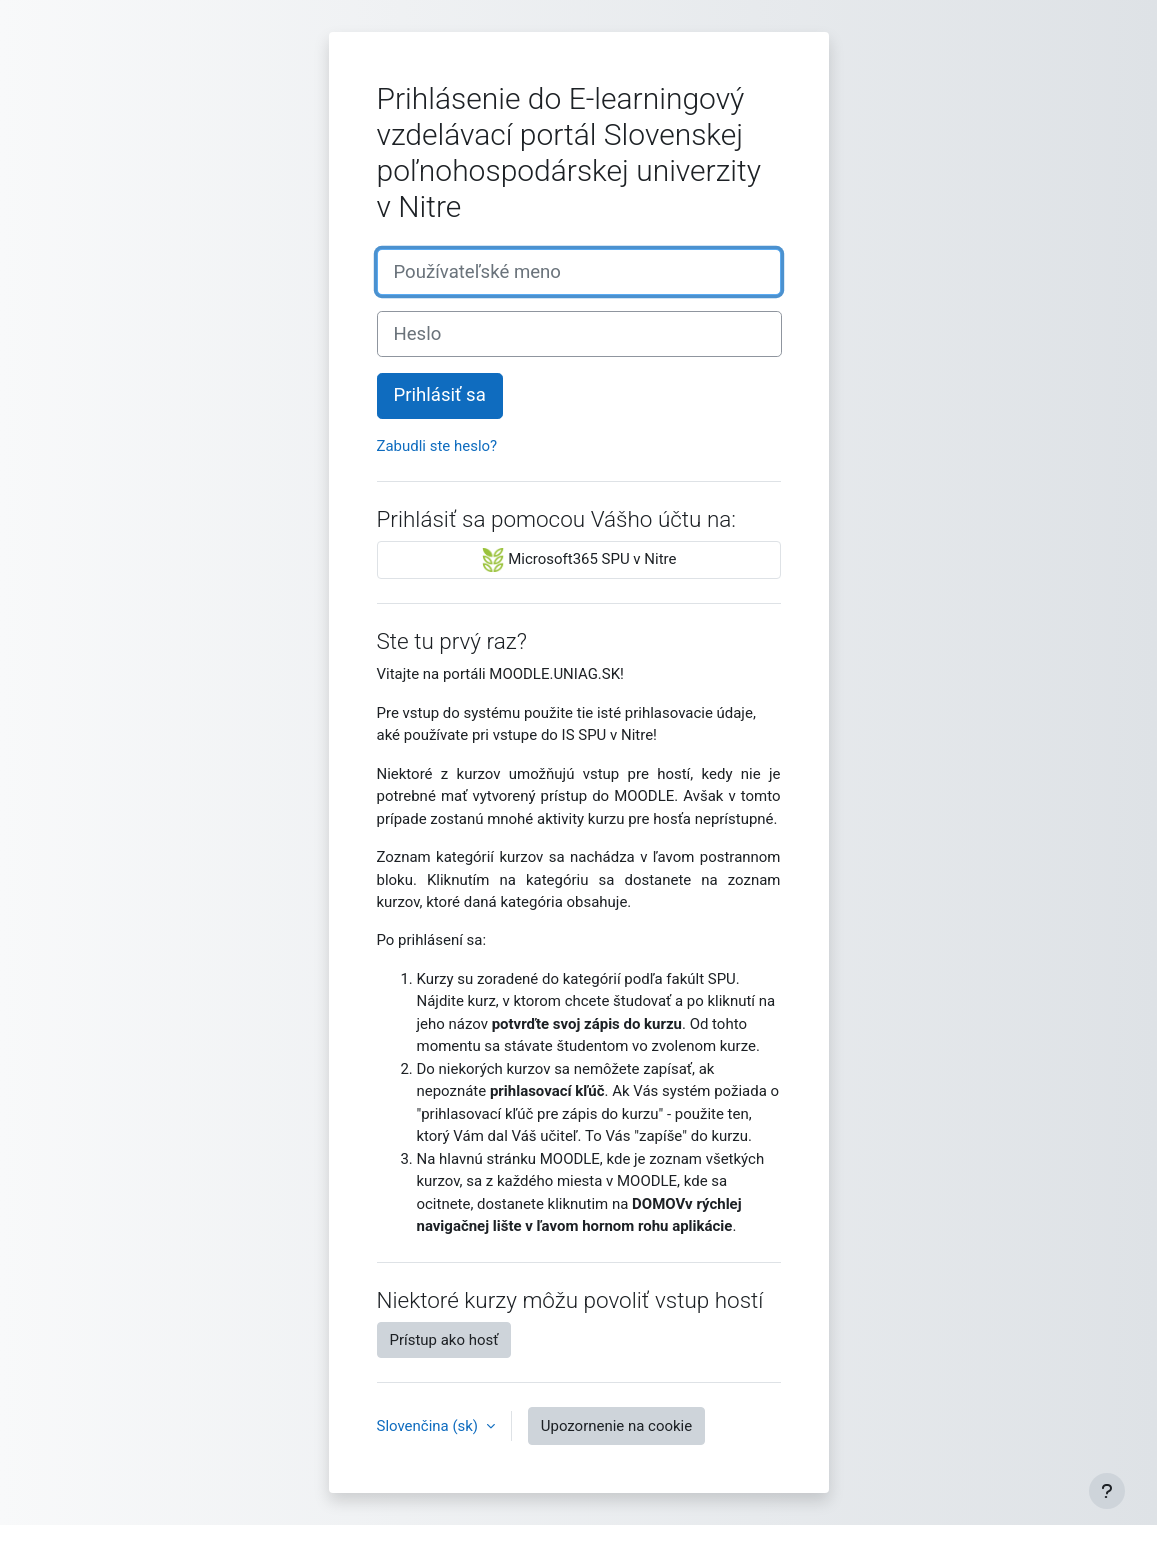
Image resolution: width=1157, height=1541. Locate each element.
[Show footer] (1107, 1491)
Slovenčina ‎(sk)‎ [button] (429, 1426)
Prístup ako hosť (444, 1340)
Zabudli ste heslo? (437, 446)
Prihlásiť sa (440, 395)
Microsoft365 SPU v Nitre (579, 560)
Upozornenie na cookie (616, 1426)
